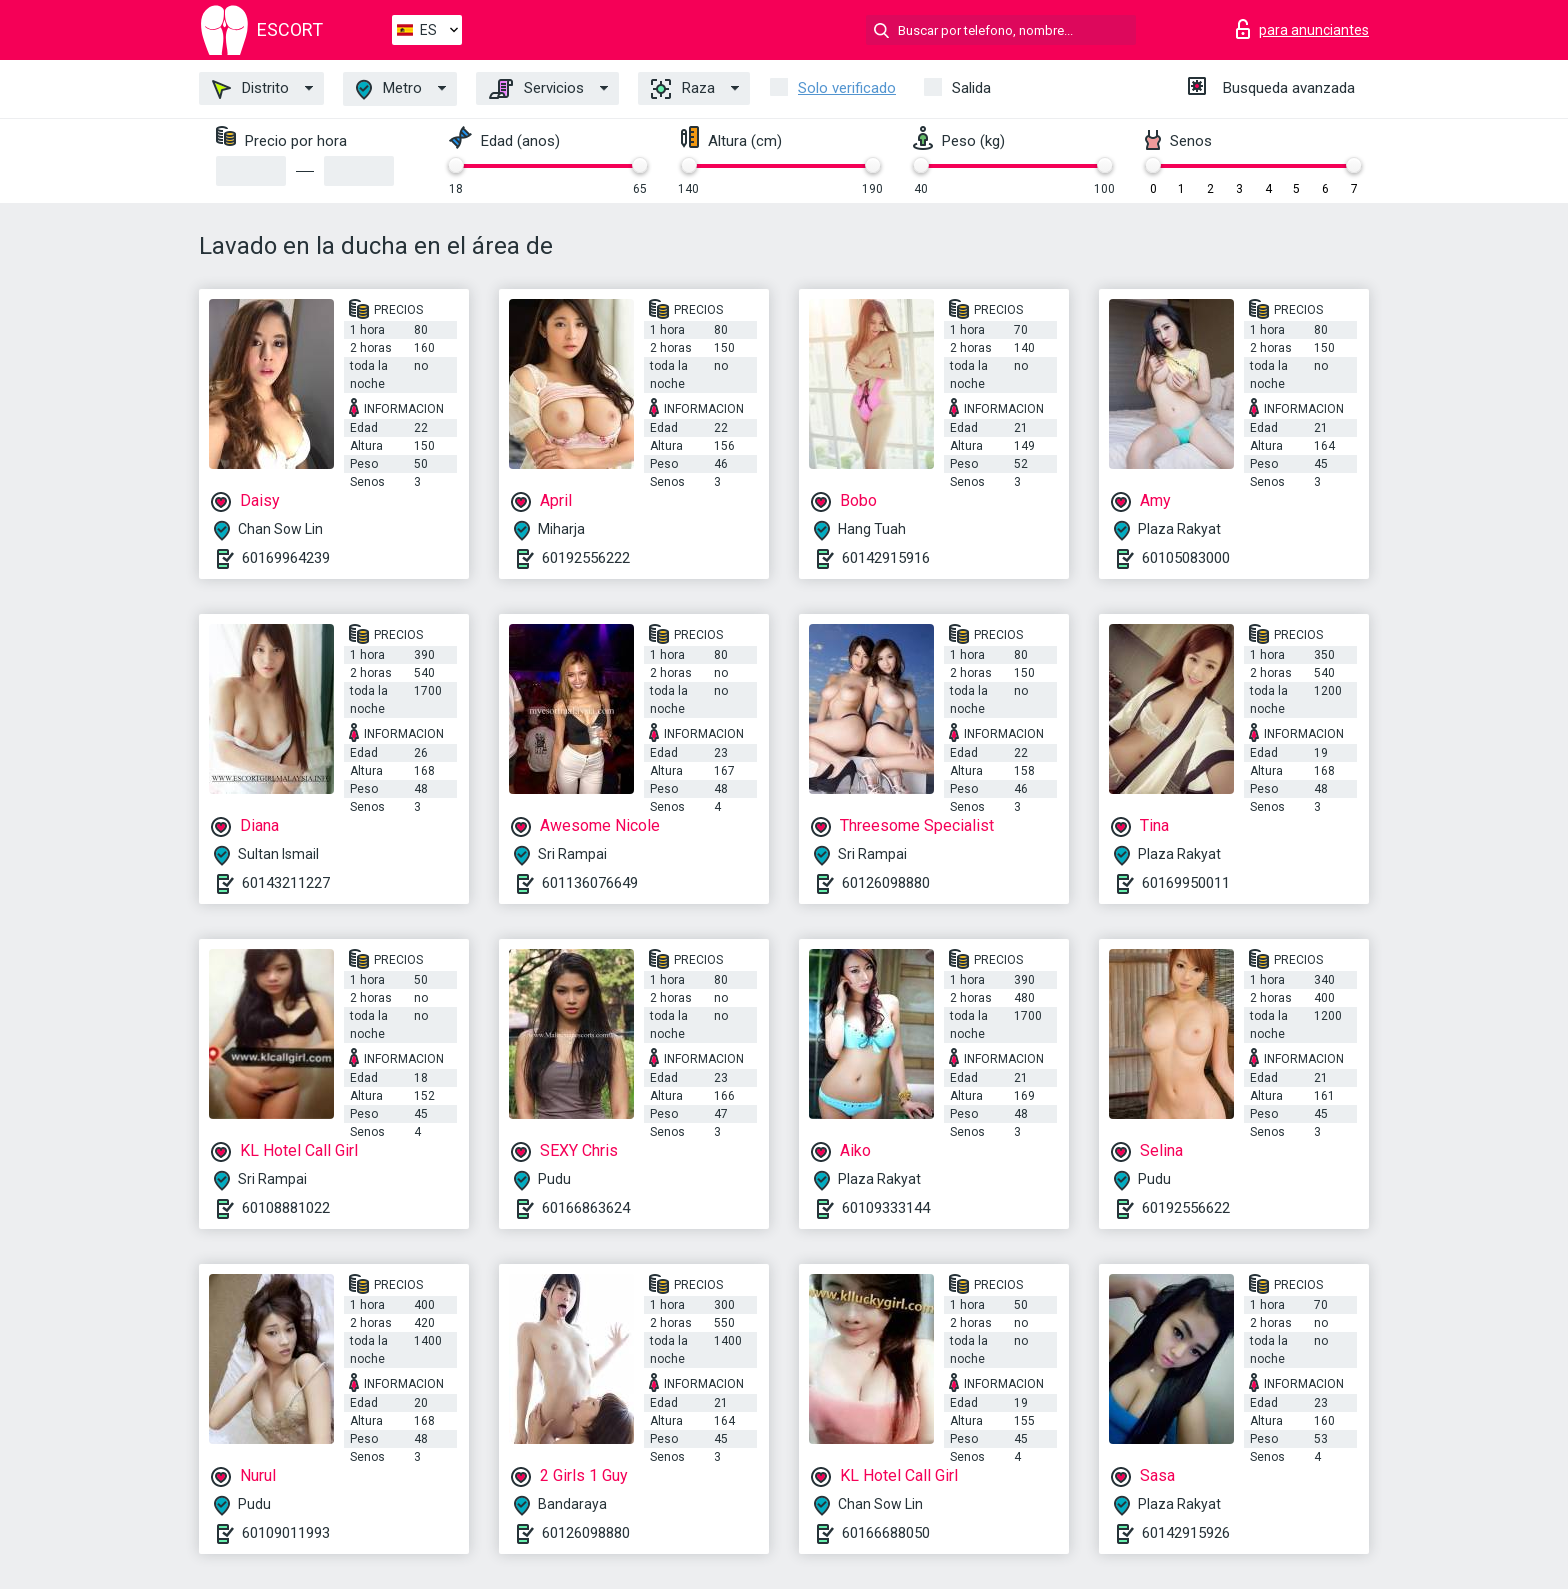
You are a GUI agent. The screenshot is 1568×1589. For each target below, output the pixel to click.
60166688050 (886, 1533)
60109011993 (286, 1533)
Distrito (250, 89)
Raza (683, 89)
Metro (389, 89)
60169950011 (1186, 883)
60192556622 (1186, 1208)
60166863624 (586, 1208)
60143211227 (286, 883)
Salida (971, 88)
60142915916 (886, 558)
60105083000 (1186, 558)
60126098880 (886, 883)
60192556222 (586, 558)
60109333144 (886, 1208)
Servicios (536, 89)
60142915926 (1186, 1533)
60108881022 (286, 1208)
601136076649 (590, 883)
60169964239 (286, 558)
